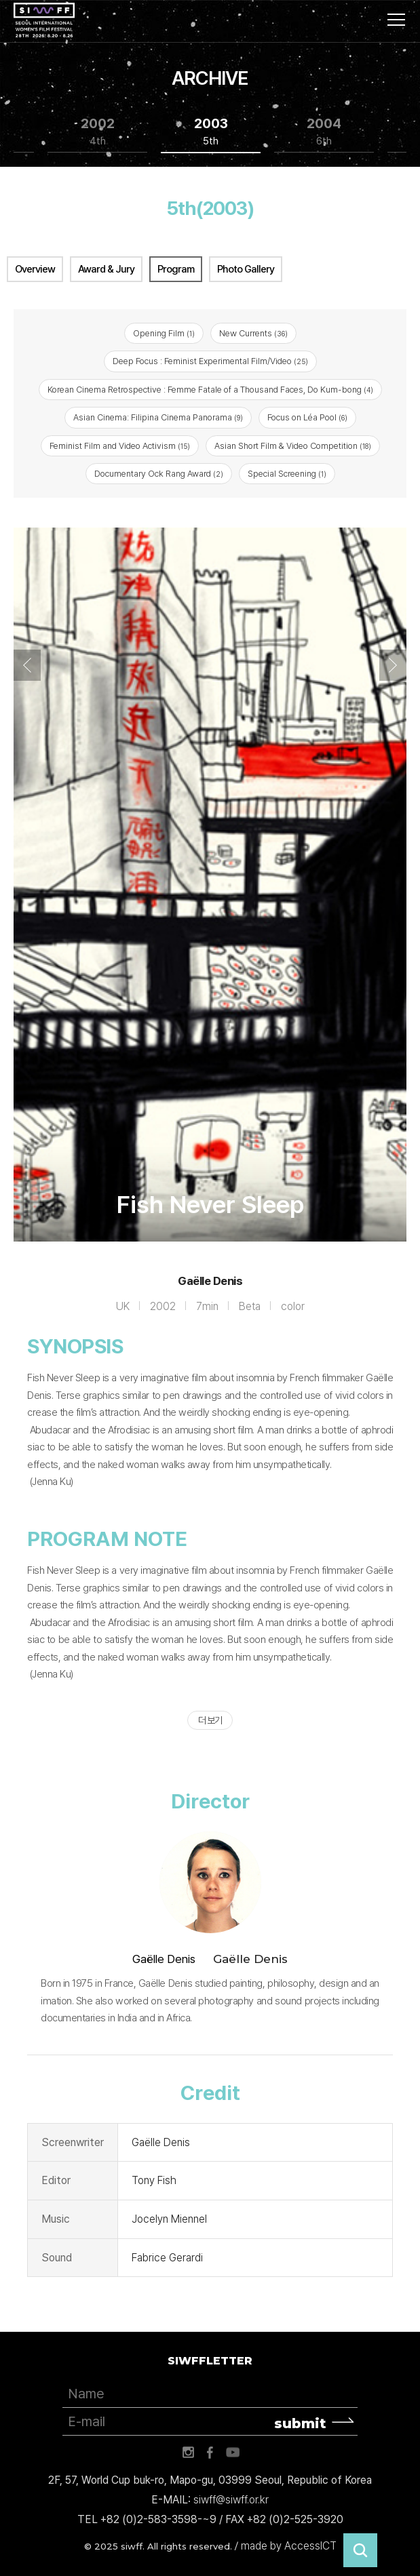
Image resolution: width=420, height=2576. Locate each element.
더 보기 (210, 1720)
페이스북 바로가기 (210, 2452)
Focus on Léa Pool (307, 417)
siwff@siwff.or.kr (231, 2499)
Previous (27, 665)
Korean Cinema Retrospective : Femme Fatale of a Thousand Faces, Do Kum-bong (210, 389)
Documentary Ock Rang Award (158, 474)
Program (175, 269)
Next (392, 665)
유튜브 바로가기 (233, 2452)
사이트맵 (396, 20)
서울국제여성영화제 (44, 20)
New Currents (253, 333)
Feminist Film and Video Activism (120, 446)
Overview (35, 269)
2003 (211, 131)
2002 (98, 131)
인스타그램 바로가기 (188, 2452)
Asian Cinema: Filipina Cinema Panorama (158, 417)
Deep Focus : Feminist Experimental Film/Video (210, 361)
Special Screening (287, 474)
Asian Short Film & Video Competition (292, 446)
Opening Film (164, 333)
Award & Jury (106, 269)
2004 (324, 131)
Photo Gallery (245, 269)
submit (300, 2423)
